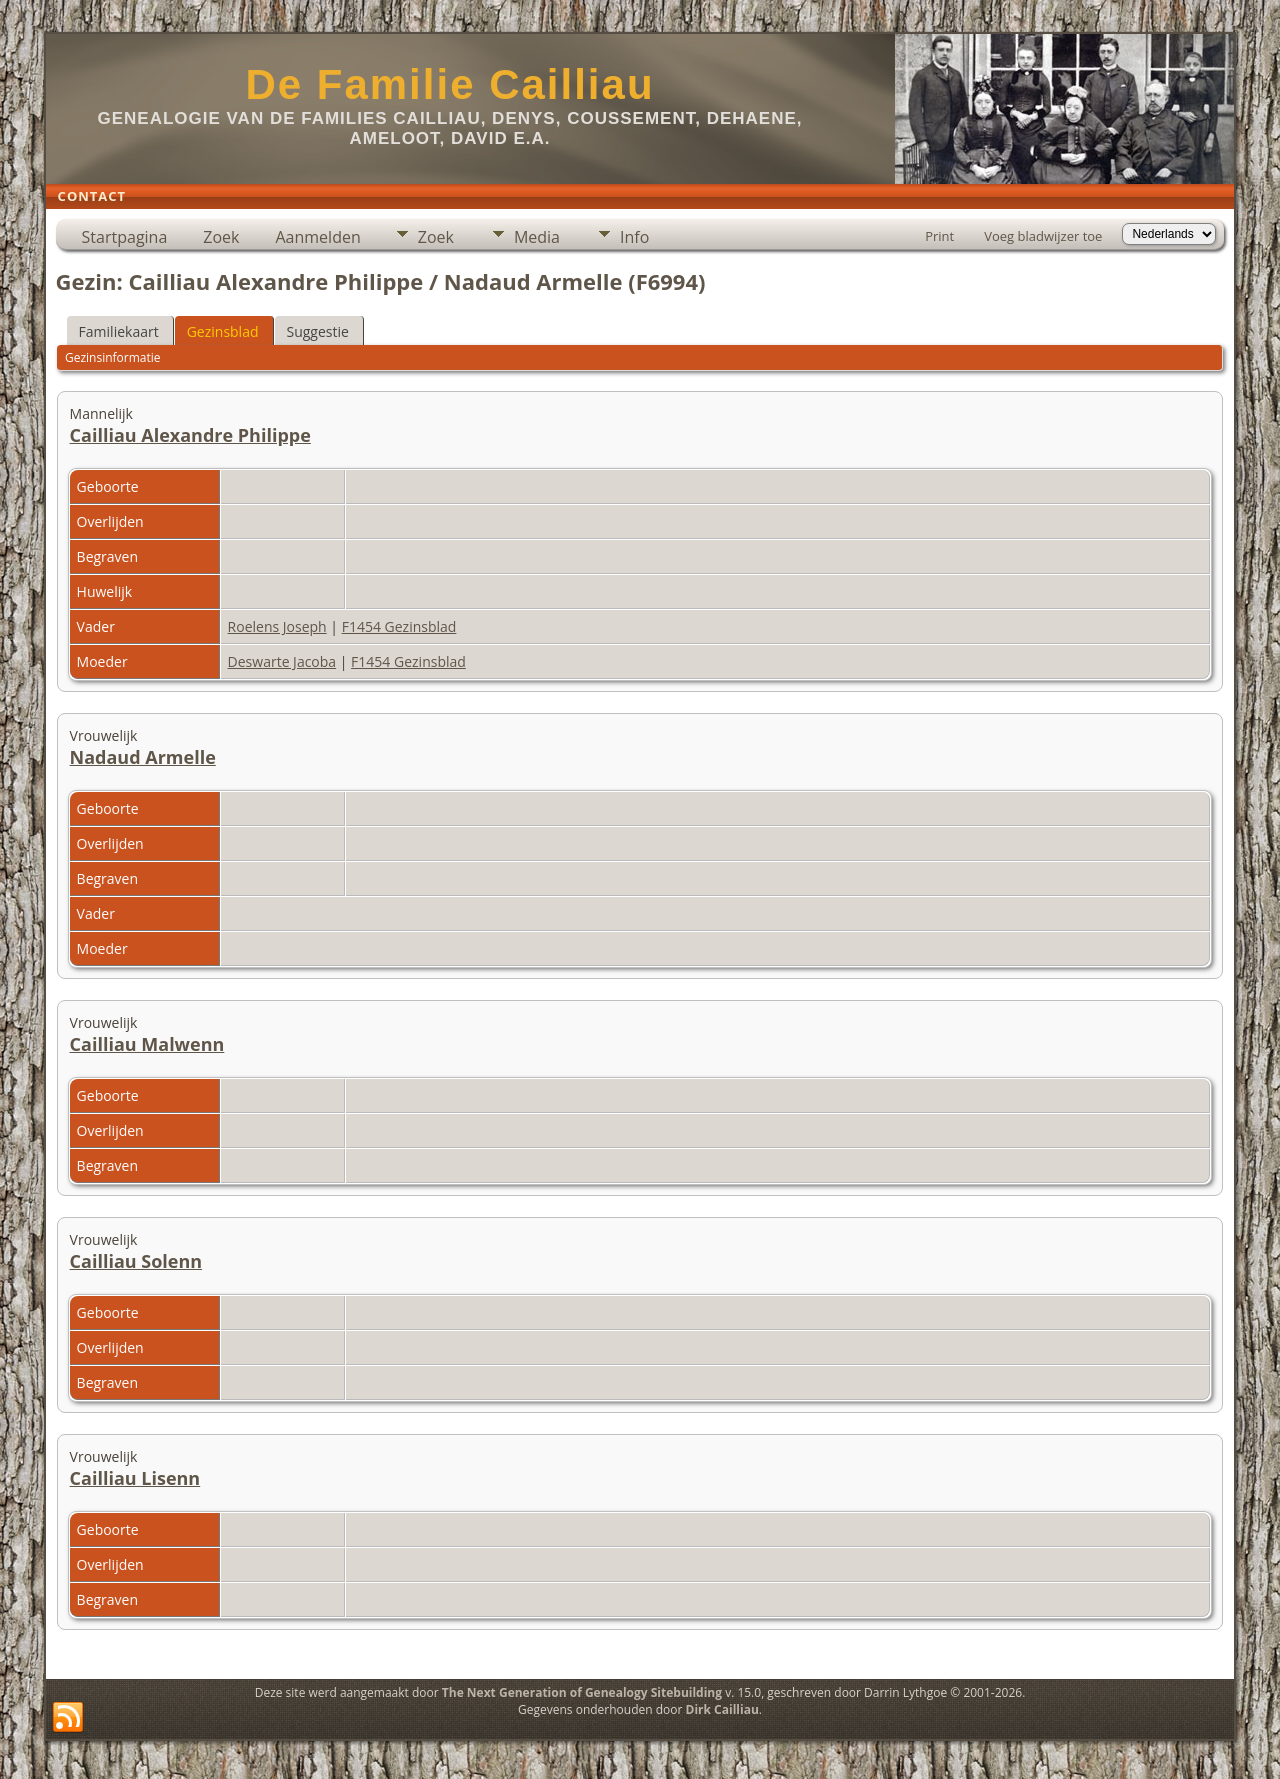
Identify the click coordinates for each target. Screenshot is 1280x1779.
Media (537, 237)
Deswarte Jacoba (282, 661)
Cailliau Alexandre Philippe (190, 435)
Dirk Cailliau (722, 1709)
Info (634, 237)
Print (939, 236)
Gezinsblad (223, 331)
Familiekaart (119, 331)
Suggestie (318, 331)
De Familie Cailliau (449, 84)
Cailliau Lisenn (135, 1478)
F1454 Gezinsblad (399, 626)
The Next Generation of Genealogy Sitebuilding (582, 1692)
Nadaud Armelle (143, 757)
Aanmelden (317, 237)
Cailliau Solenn (136, 1261)
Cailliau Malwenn (147, 1044)
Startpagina (125, 237)
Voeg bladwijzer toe (1043, 236)
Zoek (221, 237)
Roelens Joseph (277, 626)
